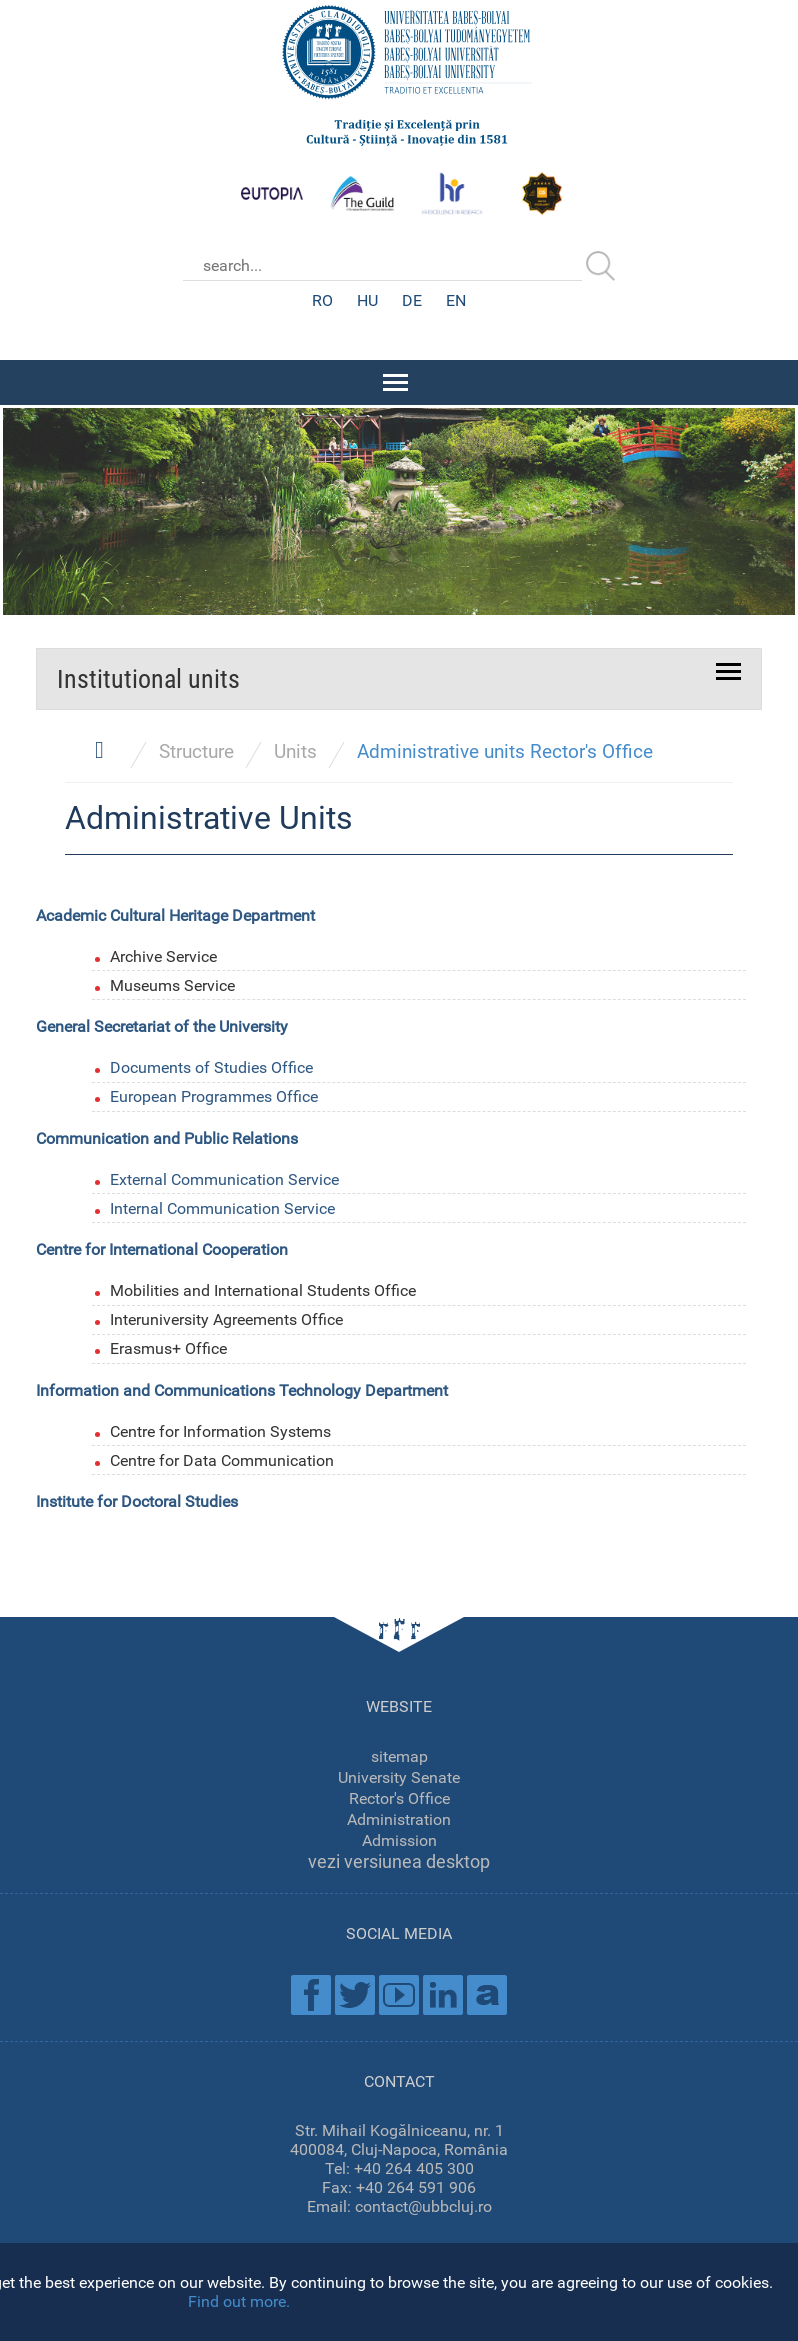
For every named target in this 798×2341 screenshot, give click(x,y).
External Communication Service (224, 1176)
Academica (487, 1992)
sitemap (399, 1753)
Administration (399, 1816)
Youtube (399, 1992)
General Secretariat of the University (162, 1024)
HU (367, 300)
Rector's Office (399, 1795)
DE (412, 300)
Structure (196, 749)
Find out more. (239, 2301)
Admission (399, 1837)
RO (322, 300)
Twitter (355, 1992)
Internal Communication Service (222, 1205)
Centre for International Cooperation (162, 1247)
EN (456, 300)
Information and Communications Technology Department (242, 1388)
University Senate (399, 1774)
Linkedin (443, 1992)
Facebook (311, 1992)
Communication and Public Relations (167, 1136)
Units (295, 749)
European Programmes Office (214, 1094)
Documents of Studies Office (211, 1065)
